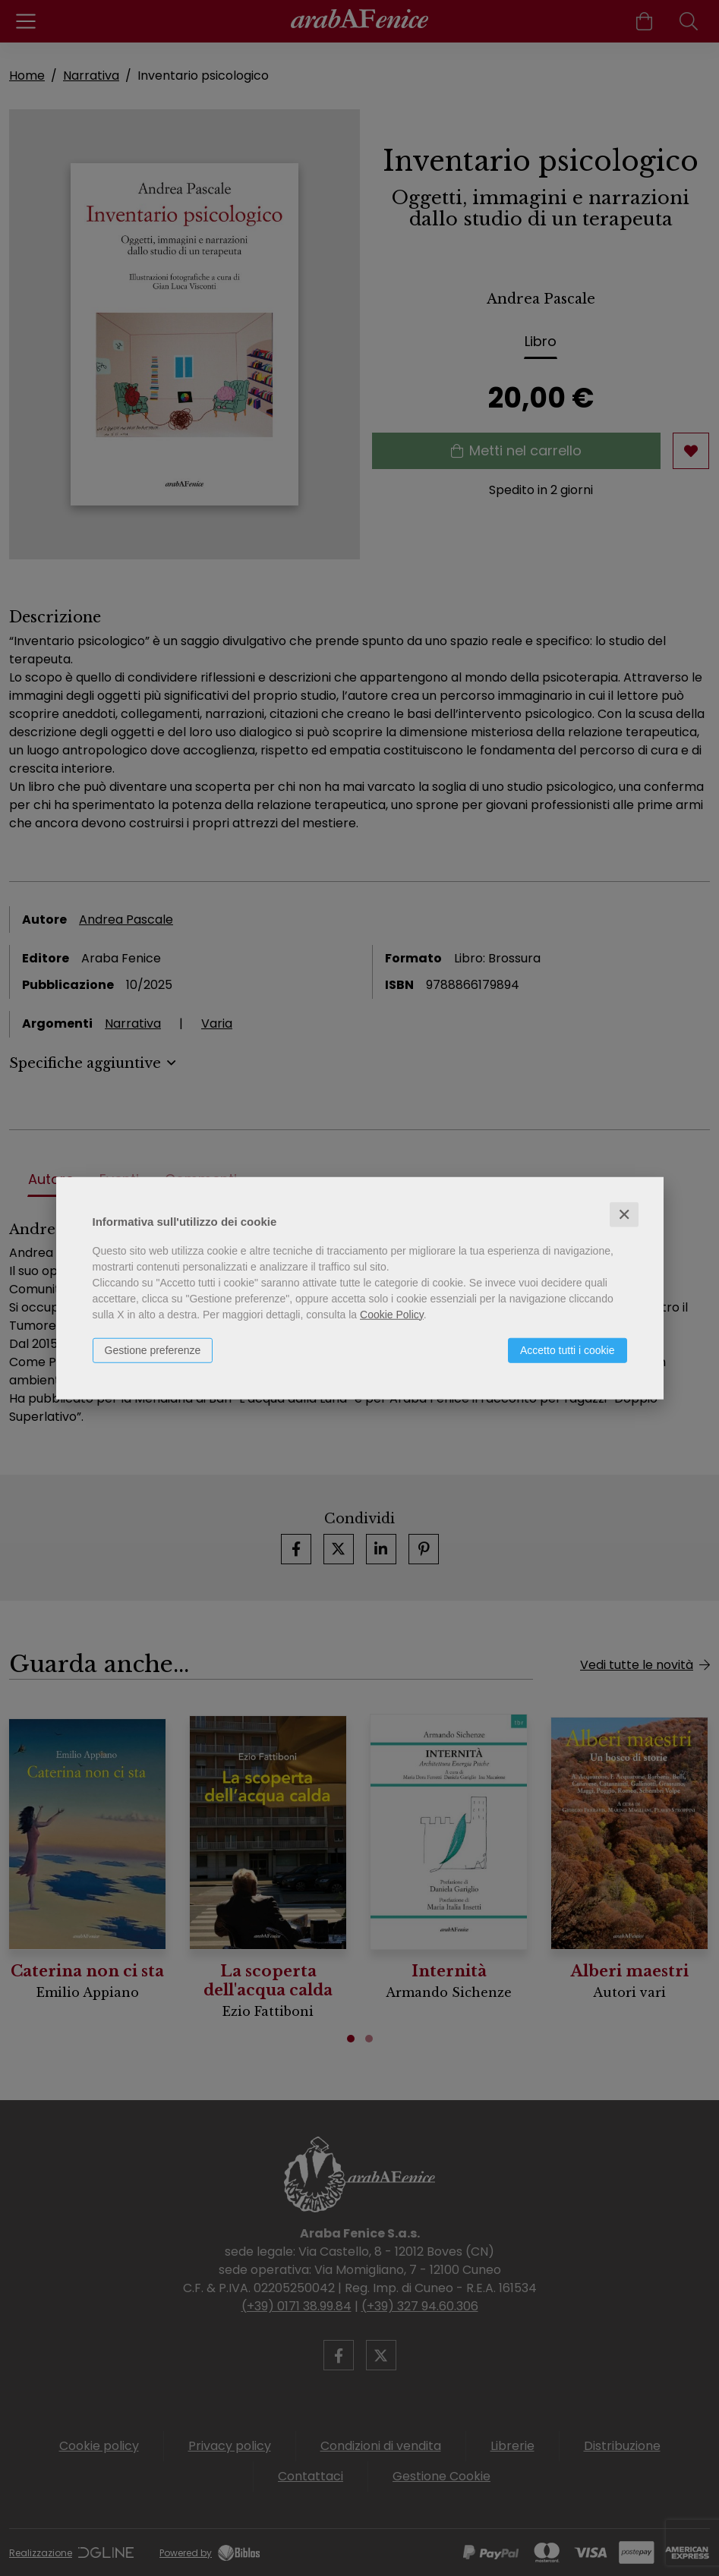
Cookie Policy (392, 1314)
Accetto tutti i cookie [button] (567, 1349)
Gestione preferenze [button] (153, 1349)
